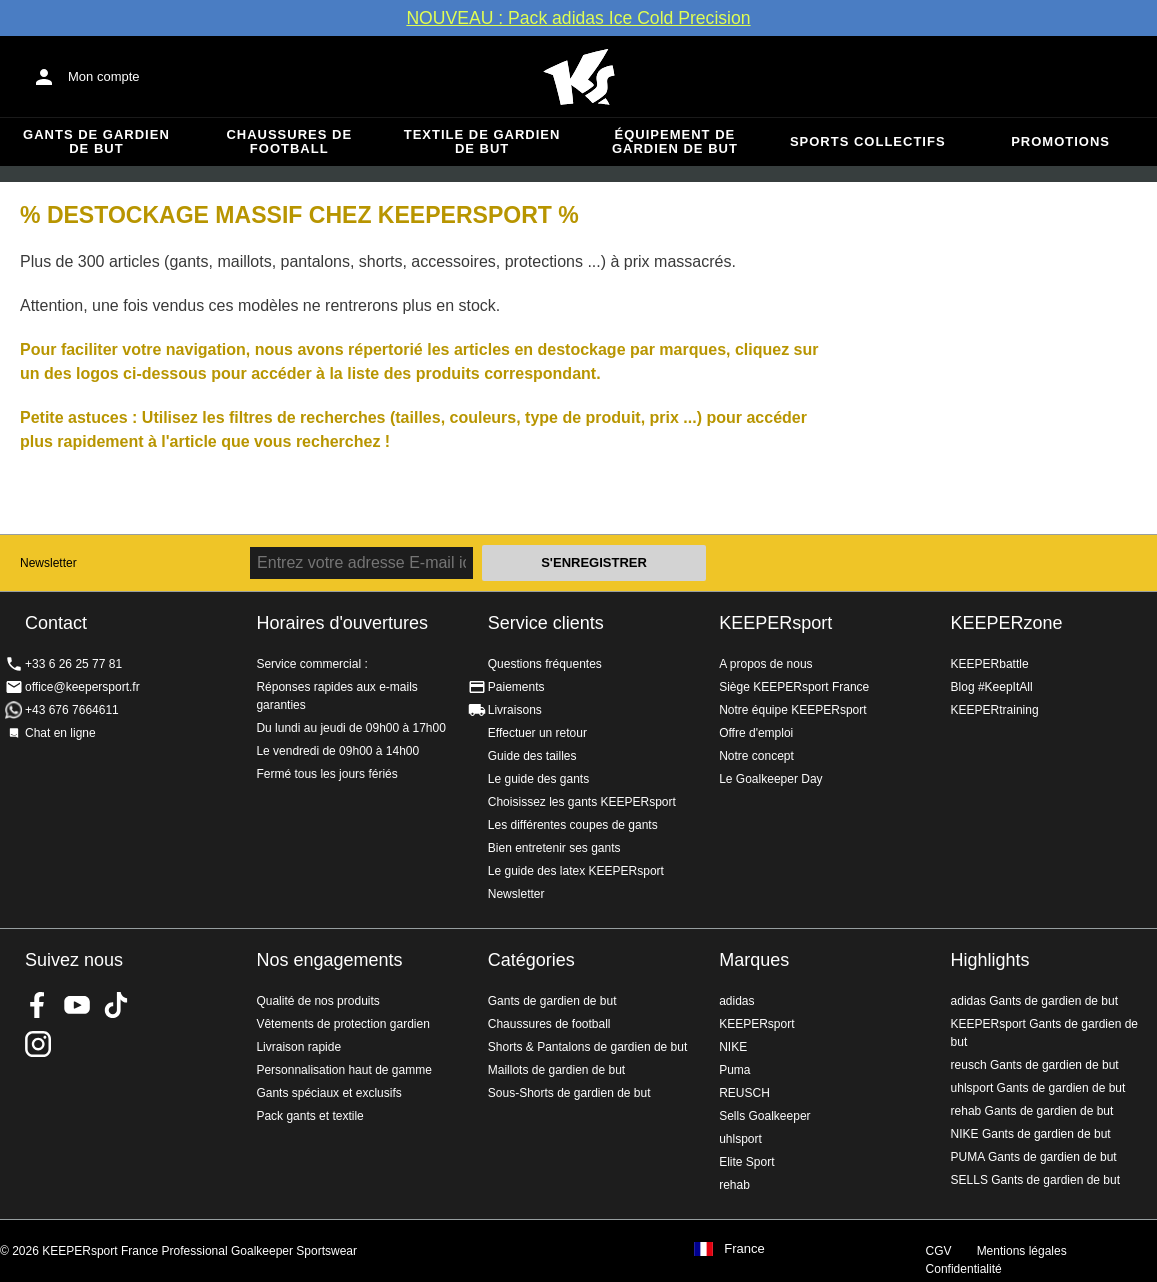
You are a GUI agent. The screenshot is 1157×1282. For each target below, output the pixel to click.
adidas (736, 1001)
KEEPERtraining (995, 710)
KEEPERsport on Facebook (38, 1005)
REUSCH (744, 1093)
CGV (939, 1251)
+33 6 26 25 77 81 (73, 664)
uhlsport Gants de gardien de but (1038, 1088)
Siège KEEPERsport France (794, 687)
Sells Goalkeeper (764, 1116)
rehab (734, 1185)
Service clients (546, 623)
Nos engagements (329, 960)
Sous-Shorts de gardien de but (569, 1093)
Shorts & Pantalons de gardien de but (587, 1047)
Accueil (579, 77)
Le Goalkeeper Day (770, 779)
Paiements (516, 687)
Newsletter (48, 563)
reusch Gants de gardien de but (1035, 1065)
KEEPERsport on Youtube (77, 1005)
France (744, 1249)
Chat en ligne (60, 733)
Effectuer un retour (537, 733)
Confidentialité (964, 1269)
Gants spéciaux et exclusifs (328, 1093)
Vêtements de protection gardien (342, 1024)
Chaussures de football (289, 141)
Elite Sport (746, 1162)
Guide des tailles (532, 756)
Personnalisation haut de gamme (343, 1070)
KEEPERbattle (990, 664)
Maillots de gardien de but (556, 1070)
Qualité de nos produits (317, 1001)
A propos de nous (765, 664)
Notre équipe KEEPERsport (792, 710)
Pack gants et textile (309, 1116)
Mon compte (104, 76)
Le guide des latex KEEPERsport (576, 871)
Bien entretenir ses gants (554, 848)
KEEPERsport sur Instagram (38, 1044)
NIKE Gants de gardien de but (1031, 1134)
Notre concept (756, 756)
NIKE (733, 1047)
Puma (734, 1070)
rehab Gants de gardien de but (1032, 1111)
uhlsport (740, 1139)
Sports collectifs (868, 141)
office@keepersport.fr (82, 687)
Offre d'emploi (756, 733)
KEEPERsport (775, 623)
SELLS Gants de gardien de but (1035, 1180)
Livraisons (515, 710)
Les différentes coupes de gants (573, 825)
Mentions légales (1022, 1251)
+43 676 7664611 (72, 710)
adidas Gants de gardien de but (1034, 1001)
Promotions (1060, 141)
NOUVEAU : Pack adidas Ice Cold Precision (578, 18)
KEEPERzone (1007, 623)
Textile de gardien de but (482, 141)
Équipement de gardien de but (675, 141)
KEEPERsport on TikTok (116, 1005)
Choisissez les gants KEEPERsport (582, 802)
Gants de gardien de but (96, 141)
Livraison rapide (298, 1047)
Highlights (990, 960)
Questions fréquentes (545, 664)
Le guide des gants (538, 779)
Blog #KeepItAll (992, 687)
